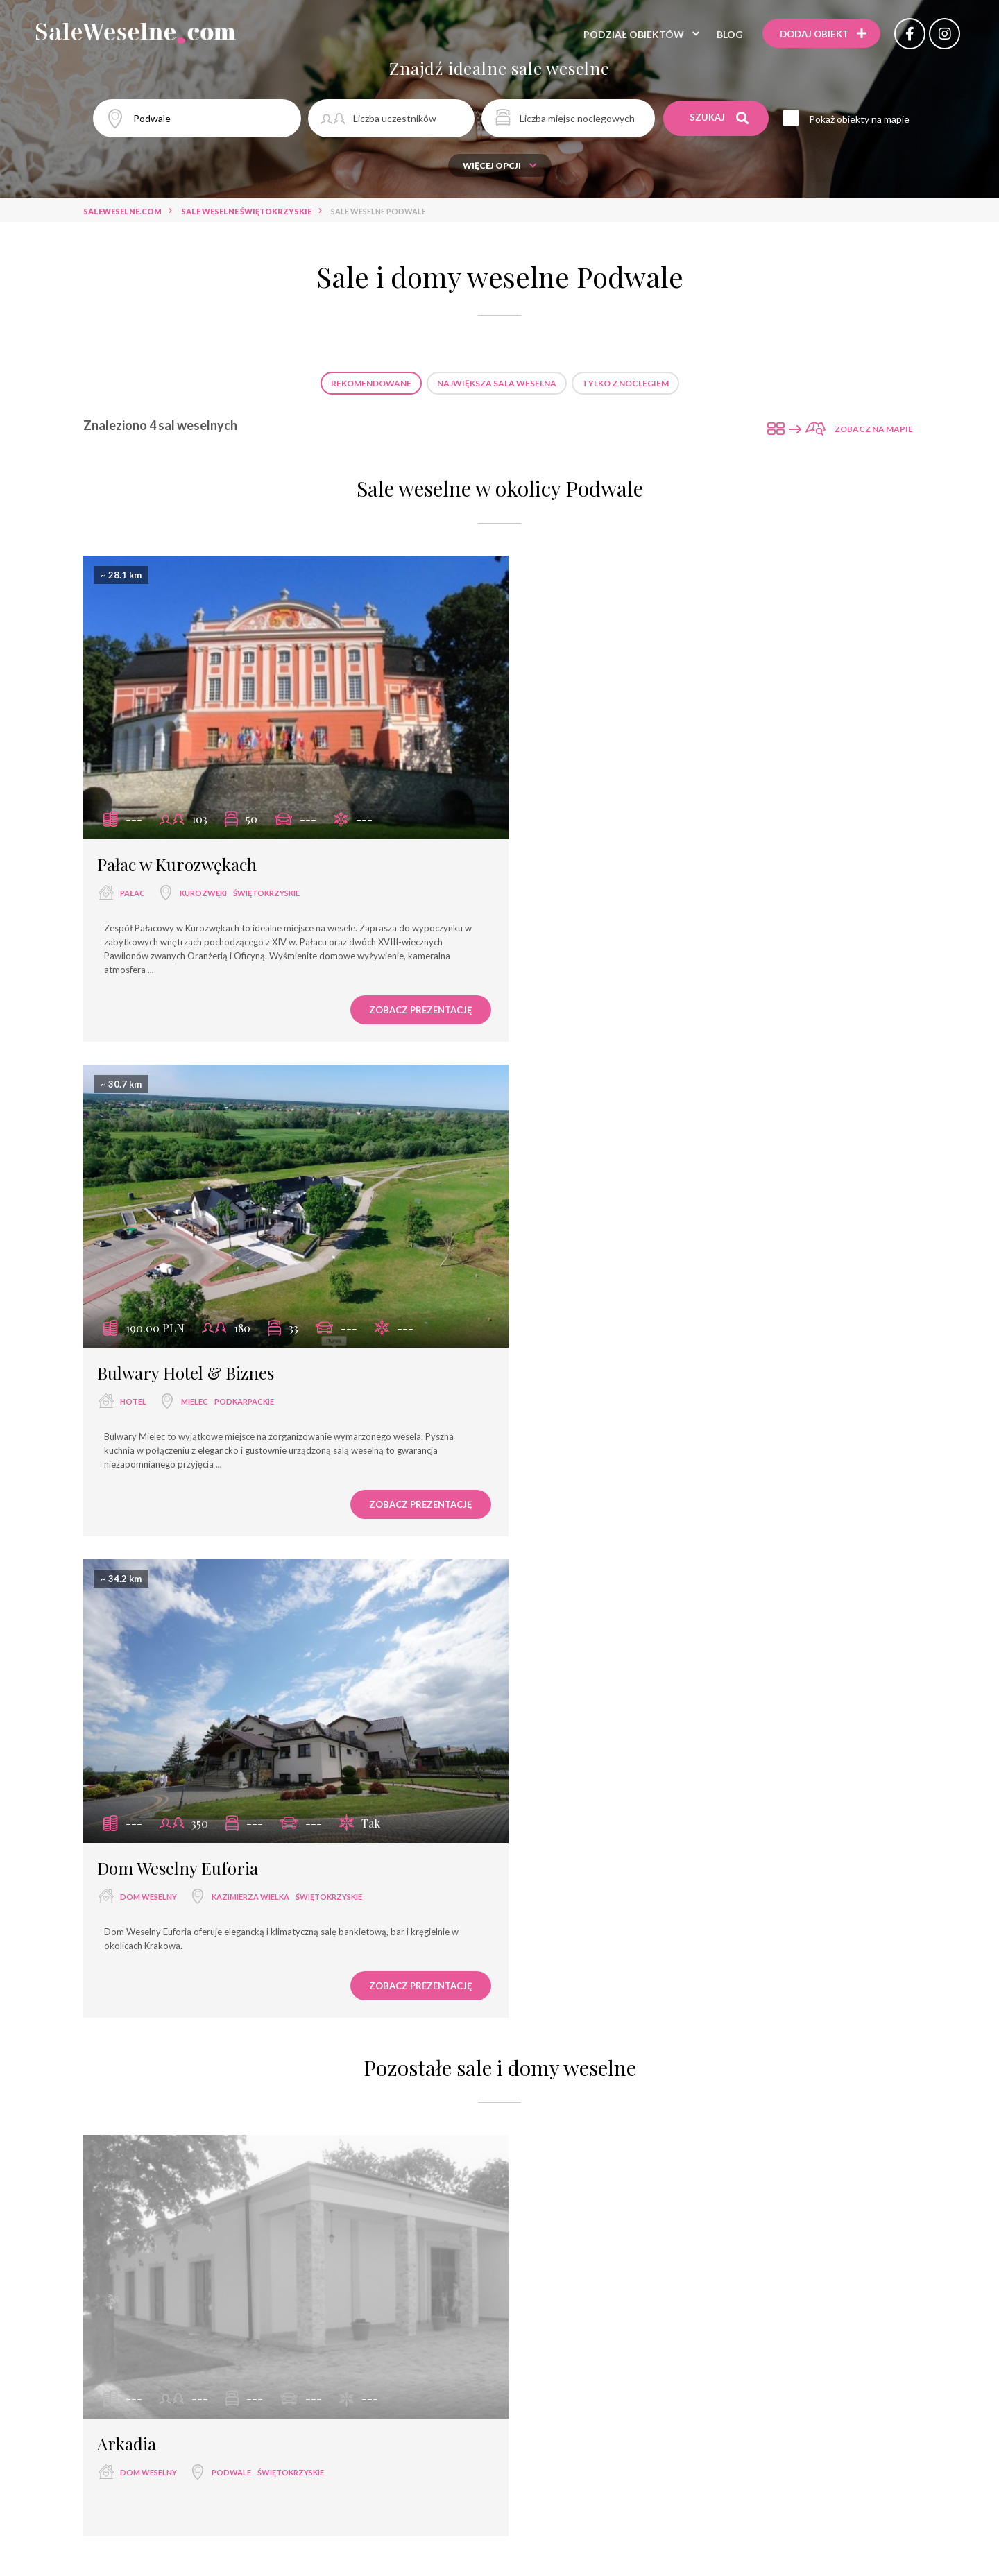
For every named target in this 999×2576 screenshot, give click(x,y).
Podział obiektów (631, 34)
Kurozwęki (203, 878)
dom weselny (148, 1372)
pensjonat (538, 2377)
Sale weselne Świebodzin (530, 2176)
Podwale (231, 1934)
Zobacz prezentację (399, 995)
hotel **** (719, 2352)
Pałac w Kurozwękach (177, 850)
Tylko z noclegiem (625, 383)
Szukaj (719, 118)
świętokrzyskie (266, 878)
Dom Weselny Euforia (177, 1344)
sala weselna (286, 2352)
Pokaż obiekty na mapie (860, 119)
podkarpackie (673, 878)
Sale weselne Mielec (293, 2176)
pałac (132, 878)
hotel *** (577, 2352)
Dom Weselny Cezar (573, 2552)
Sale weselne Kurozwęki (498, 2201)
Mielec (623, 878)
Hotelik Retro (735, 2552)
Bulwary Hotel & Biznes (614, 850)
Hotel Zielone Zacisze (459, 2552)
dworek (646, 2377)
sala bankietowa (499, 2352)
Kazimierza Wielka (250, 1372)
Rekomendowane (371, 383)
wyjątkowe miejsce (289, 2377)
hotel (562, 878)
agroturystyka (499, 2402)
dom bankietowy (391, 2377)
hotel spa (472, 2377)
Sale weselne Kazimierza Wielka (677, 2176)
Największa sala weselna (496, 383)
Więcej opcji (500, 165)
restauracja (364, 2352)
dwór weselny (718, 2377)
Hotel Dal (660, 2552)
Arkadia (126, 1905)
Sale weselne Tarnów (405, 2176)
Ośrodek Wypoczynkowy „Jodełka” (309, 2552)
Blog (727, 34)
